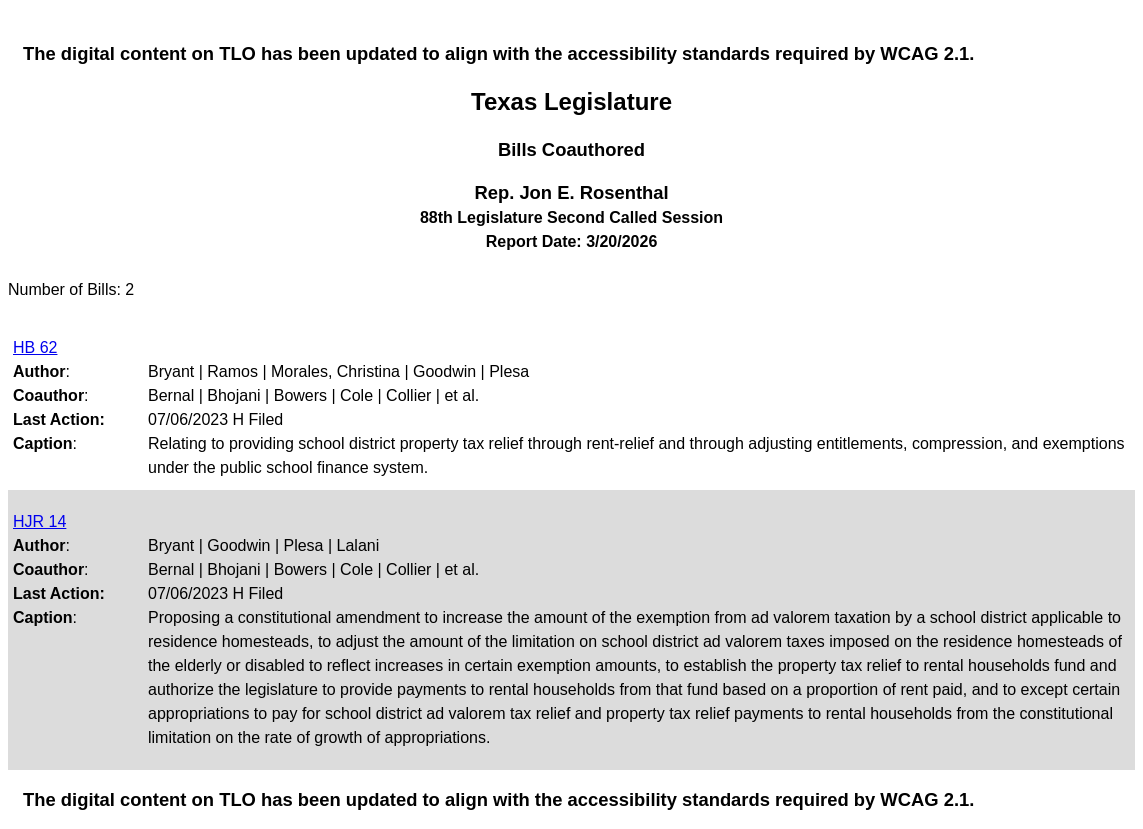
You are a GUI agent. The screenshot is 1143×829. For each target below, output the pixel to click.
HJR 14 (39, 521)
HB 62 (35, 347)
